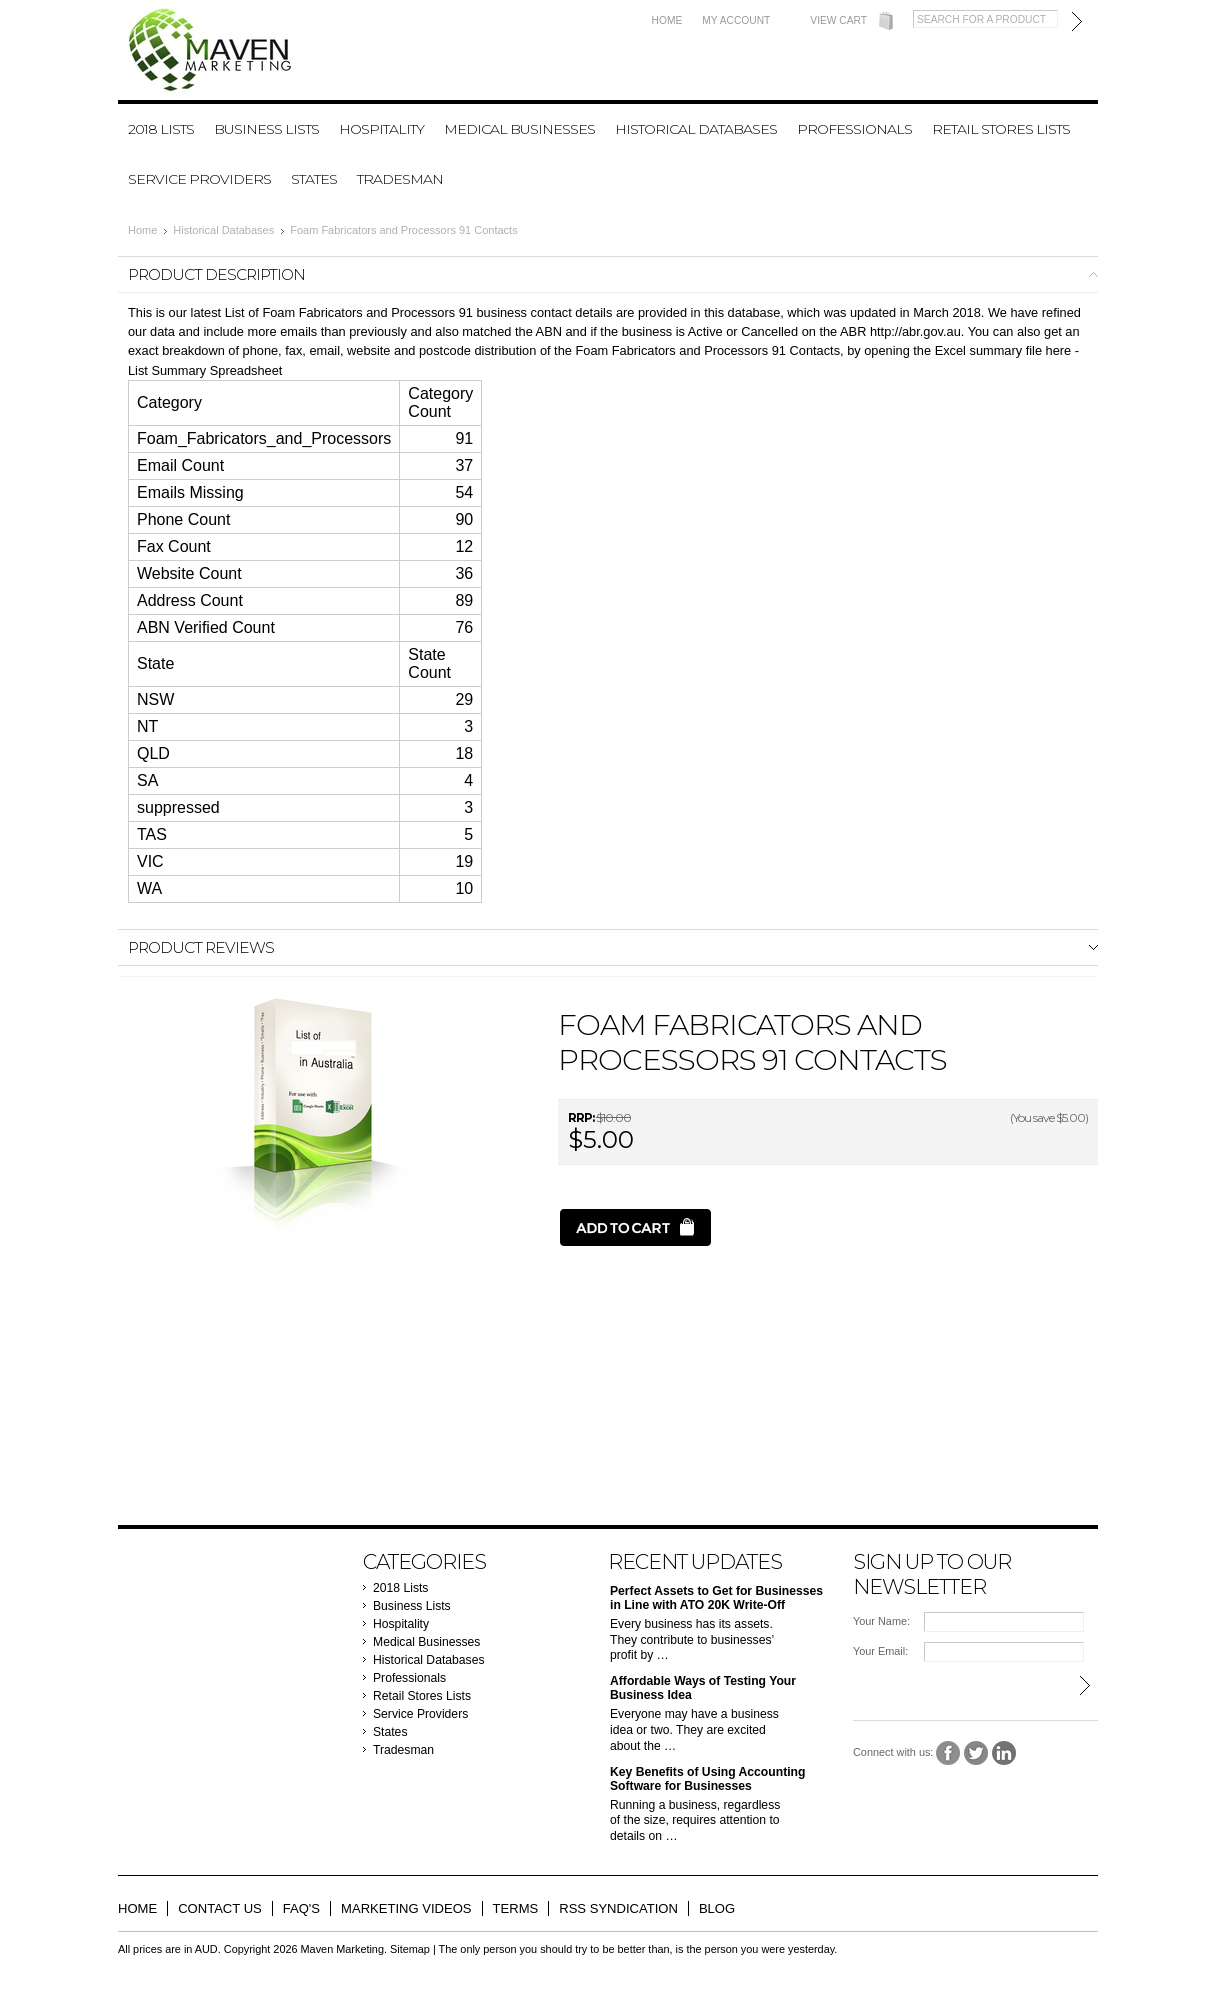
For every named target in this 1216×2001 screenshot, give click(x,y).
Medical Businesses (519, 129)
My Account (736, 20)
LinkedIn (1004, 1753)
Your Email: (880, 1651)
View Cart (838, 20)
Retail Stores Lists (1001, 129)
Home (667, 20)
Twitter (976, 1753)
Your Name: (881, 1621)
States (314, 179)
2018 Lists (161, 129)
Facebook (948, 1753)
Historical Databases (696, 129)
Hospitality (381, 129)
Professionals (854, 129)
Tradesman (400, 179)
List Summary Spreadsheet (205, 370)
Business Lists (266, 129)
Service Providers (199, 179)
